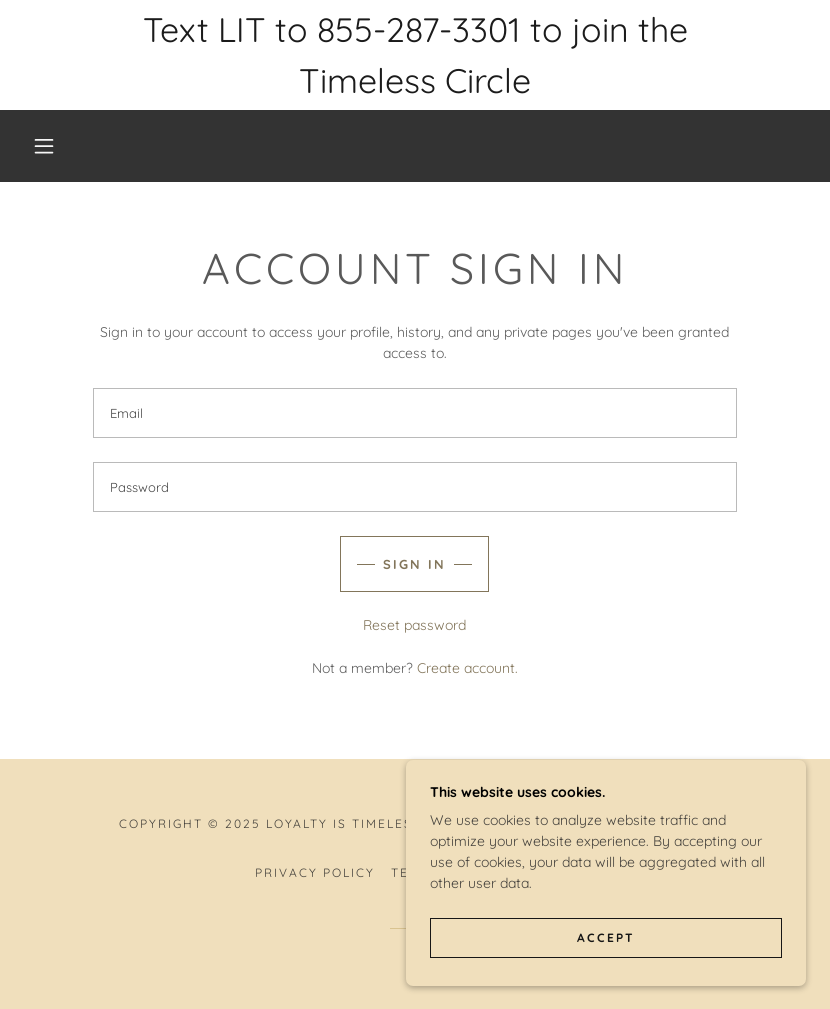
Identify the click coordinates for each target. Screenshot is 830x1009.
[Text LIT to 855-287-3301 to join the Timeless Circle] (415, 55)
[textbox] (415, 413)
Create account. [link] (467, 668)
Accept (606, 937)
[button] (44, 146)
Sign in (414, 564)
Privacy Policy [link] (315, 872)
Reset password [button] (414, 625)
